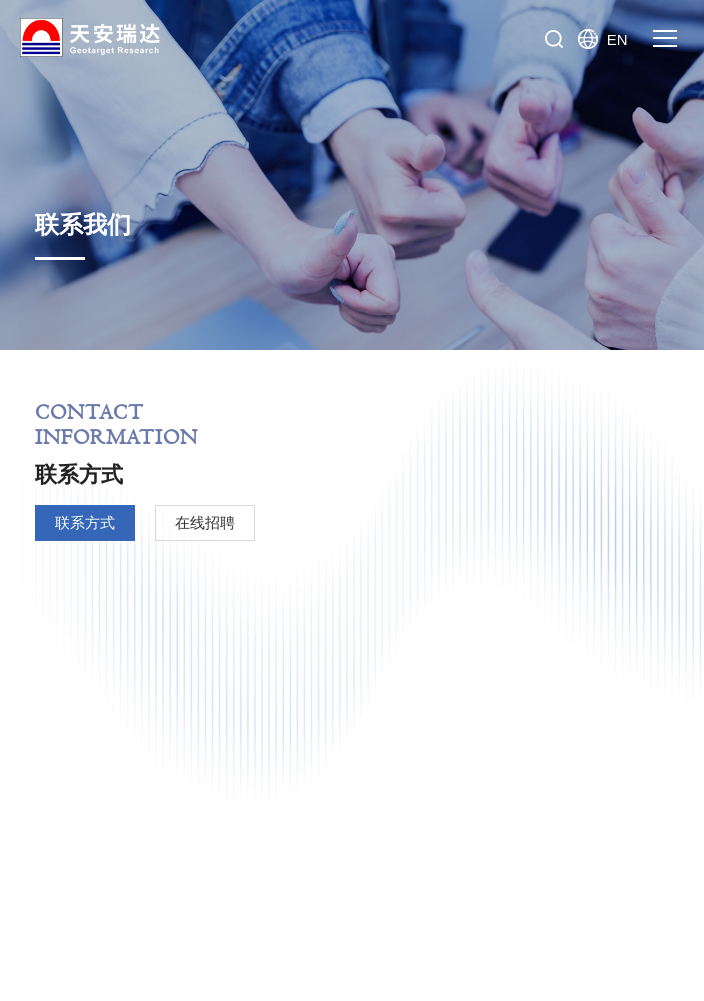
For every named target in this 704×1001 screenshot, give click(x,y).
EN (607, 39)
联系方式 (85, 522)
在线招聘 (205, 522)
